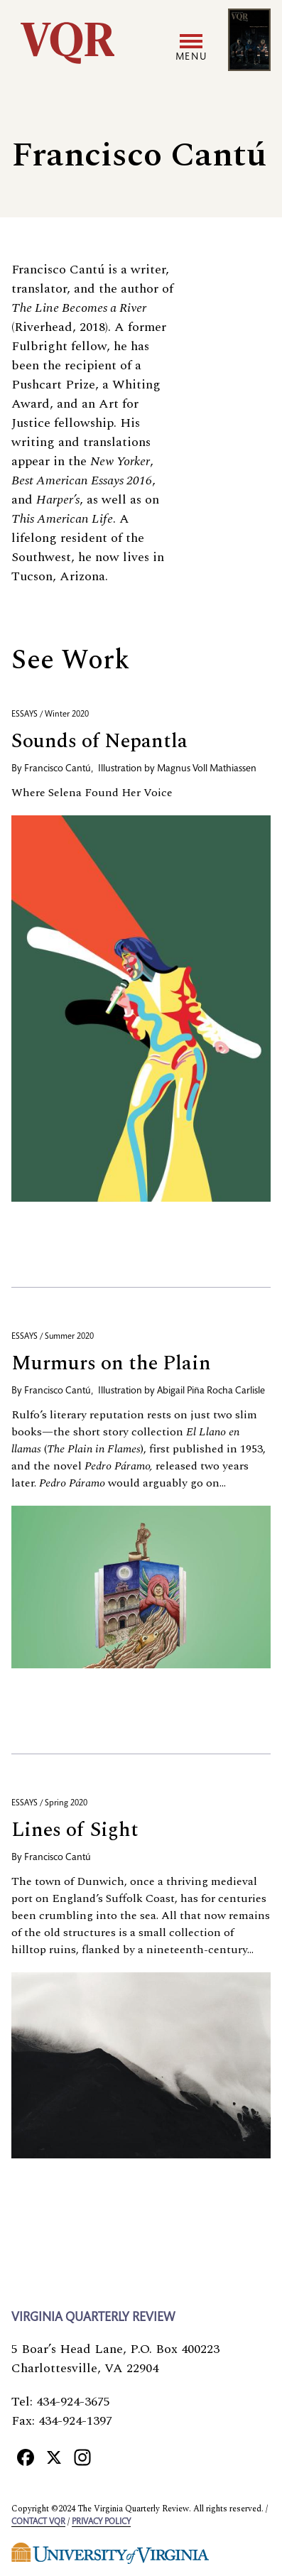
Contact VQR (38, 2522)
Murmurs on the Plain (111, 1363)
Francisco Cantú (57, 769)
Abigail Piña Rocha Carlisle (211, 1391)
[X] (54, 2457)
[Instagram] (82, 2457)
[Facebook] (25, 2457)
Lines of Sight (75, 1830)
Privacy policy (101, 2522)
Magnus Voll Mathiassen (206, 769)
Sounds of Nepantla (99, 741)
